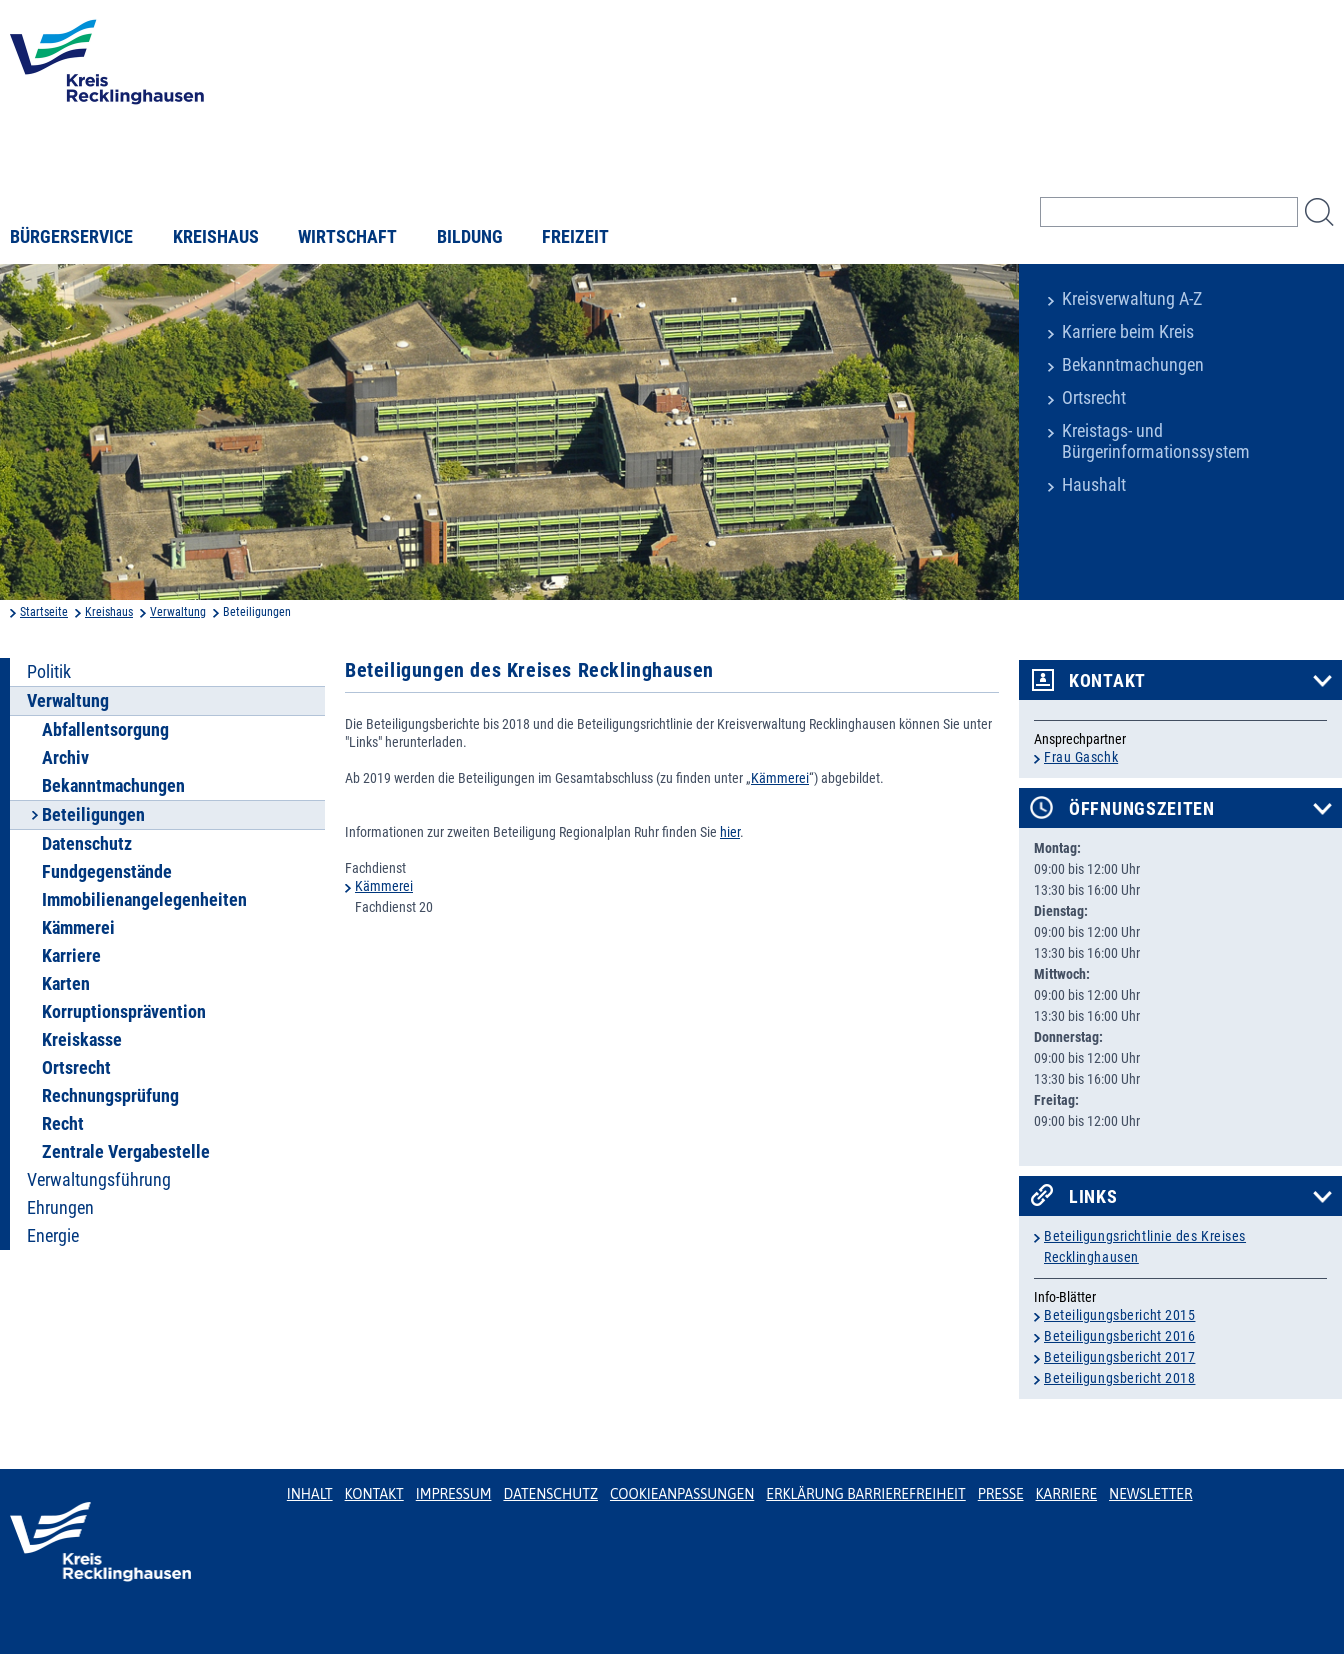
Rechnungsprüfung (110, 1096)
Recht (63, 1124)
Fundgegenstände (107, 872)
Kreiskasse (82, 1040)
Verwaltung (178, 612)
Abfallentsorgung (105, 730)
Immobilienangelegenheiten (144, 900)
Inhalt (310, 1494)
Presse (1001, 1494)
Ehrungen (60, 1208)
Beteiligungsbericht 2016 (1119, 1336)
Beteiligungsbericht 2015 (1119, 1315)
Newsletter (1150, 1494)
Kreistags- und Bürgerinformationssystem (1156, 441)
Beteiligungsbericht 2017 (1119, 1357)
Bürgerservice (71, 237)
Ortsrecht (1094, 398)
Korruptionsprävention (124, 1012)
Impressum (454, 1494)
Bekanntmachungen (1133, 365)
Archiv (65, 758)
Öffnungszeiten (1142, 809)
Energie (53, 1236)
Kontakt (1107, 681)
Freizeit (575, 237)
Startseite (44, 612)
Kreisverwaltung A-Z (1132, 299)
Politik (49, 672)
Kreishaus (216, 237)
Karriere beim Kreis (1128, 332)
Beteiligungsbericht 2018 (1119, 1378)
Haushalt (1094, 485)
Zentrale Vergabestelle (126, 1152)
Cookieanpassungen (682, 1494)
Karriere (71, 956)
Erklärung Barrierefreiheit (865, 1494)
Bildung (470, 237)
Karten (66, 984)
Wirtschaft (347, 237)
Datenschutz (87, 844)
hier (730, 832)
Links (1093, 1197)
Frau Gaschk (1081, 757)
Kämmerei (78, 928)
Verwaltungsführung (99, 1180)
